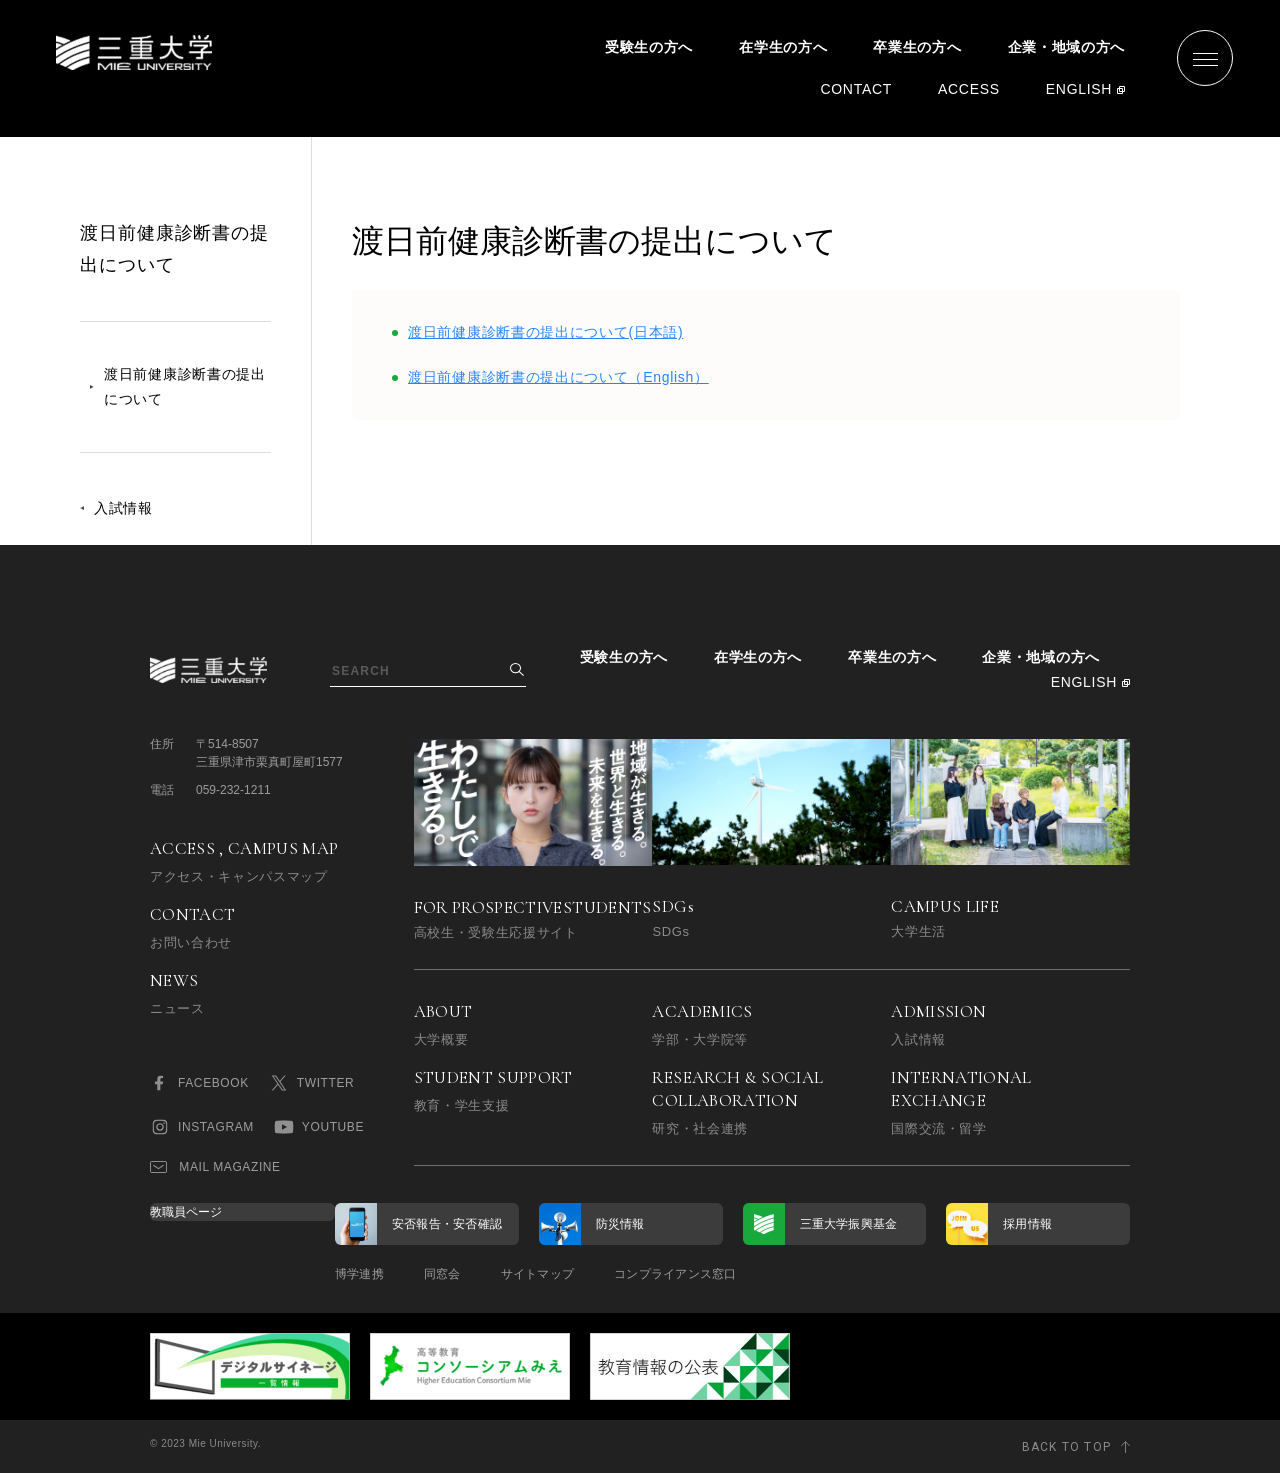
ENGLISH (1079, 89)
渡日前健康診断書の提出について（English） (558, 377)
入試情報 (123, 508)
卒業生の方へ (917, 47)
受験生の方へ (649, 47)
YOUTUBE (319, 1127)
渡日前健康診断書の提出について (185, 387)
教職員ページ (186, 1212)
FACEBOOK (199, 1083)
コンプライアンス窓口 (675, 1274)
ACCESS (969, 89)
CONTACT (856, 89)
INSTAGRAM (202, 1127)
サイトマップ (537, 1274)
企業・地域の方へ (1067, 47)
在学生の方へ (783, 47)
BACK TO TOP (1066, 1447)
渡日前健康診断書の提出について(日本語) (545, 332)
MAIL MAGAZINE (215, 1167)
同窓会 (442, 1274)
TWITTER (312, 1083)
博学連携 (359, 1274)
